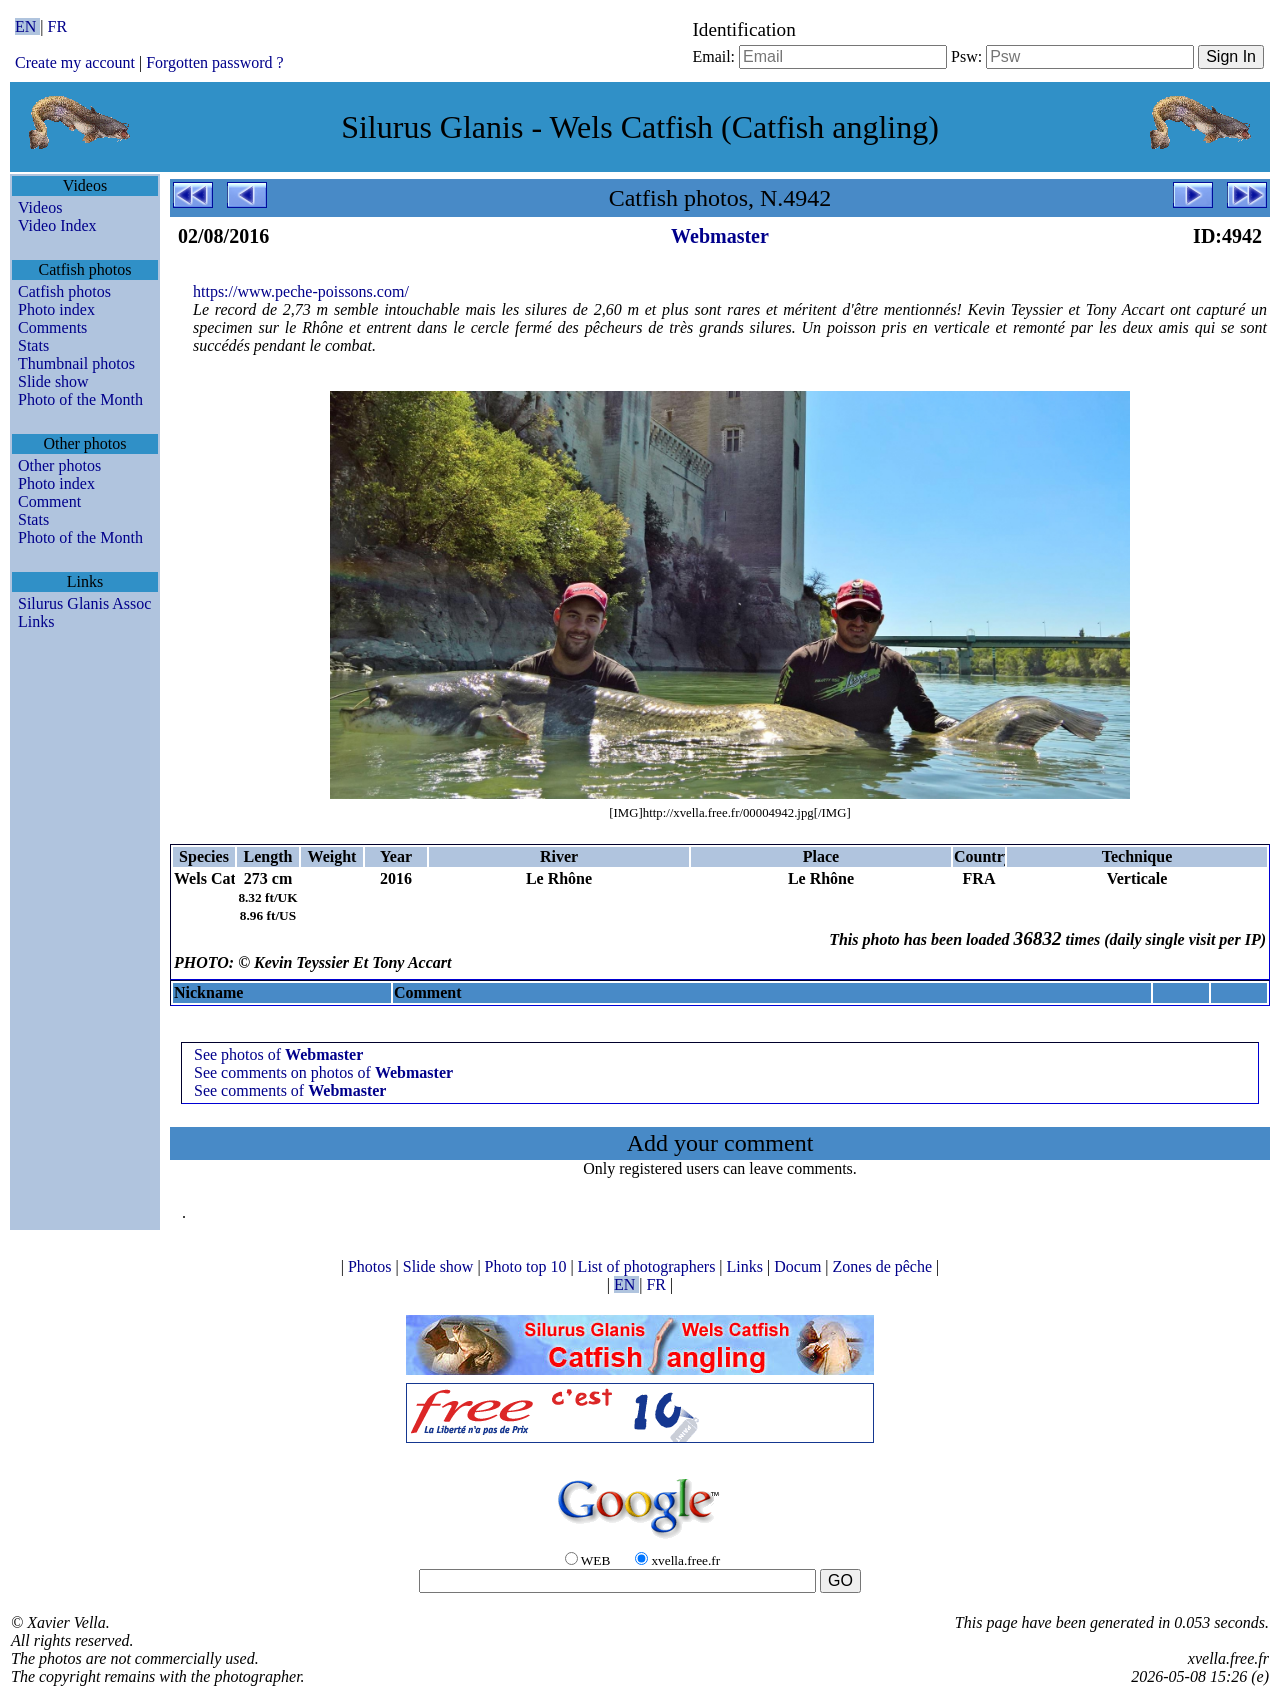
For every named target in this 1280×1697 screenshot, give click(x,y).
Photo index (56, 309)
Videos (40, 207)
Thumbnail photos (76, 363)
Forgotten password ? (214, 62)
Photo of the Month (80, 399)
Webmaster (720, 236)
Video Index (57, 225)
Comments (52, 327)
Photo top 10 (528, 1266)
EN (27, 26)
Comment (49, 501)
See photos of (278, 1054)
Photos (372, 1266)
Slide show (53, 381)
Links (36, 621)
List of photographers (649, 1266)
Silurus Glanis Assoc (84, 603)
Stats (33, 345)
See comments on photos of (323, 1072)
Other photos (59, 465)
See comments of (290, 1090)
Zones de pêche (885, 1266)
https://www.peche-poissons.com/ (301, 291)
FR (58, 26)
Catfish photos (64, 291)
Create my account (75, 62)
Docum (799, 1266)
